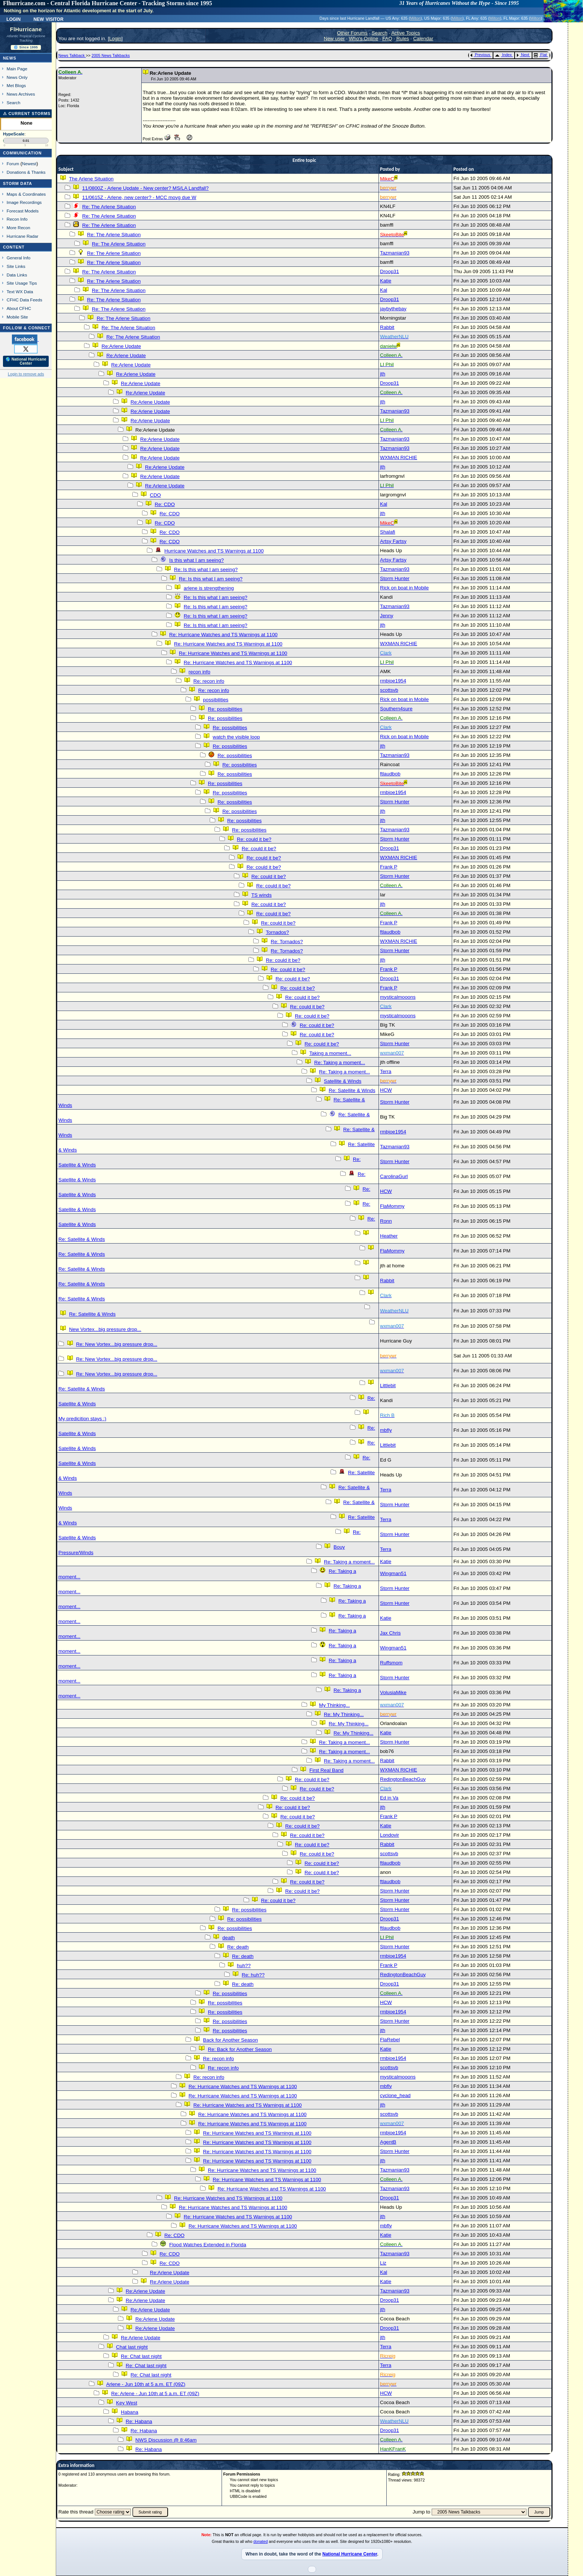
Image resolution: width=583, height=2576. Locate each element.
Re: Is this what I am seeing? (206, 569)
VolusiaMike (393, 1692)
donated (261, 2541)
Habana (129, 2412)
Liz (383, 2263)
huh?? (244, 1965)
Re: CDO (165, 504)
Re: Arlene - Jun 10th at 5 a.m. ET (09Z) (155, 2393)
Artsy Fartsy (393, 541)
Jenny (386, 615)
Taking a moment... (330, 1053)
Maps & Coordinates (26, 194)
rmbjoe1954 (393, 681)
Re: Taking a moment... (339, 1062)
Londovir (389, 1835)
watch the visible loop (236, 737)
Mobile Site (17, 316)
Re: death (238, 1947)
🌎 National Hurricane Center (26, 361)
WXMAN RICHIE (398, 457)
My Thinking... (334, 1705)
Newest (29, 163)
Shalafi (387, 532)
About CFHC (19, 308)
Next (522, 54)
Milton (415, 18)
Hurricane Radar (22, 236)
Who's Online (363, 38)
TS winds (261, 895)
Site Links (16, 266)
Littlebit (388, 1385)
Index (503, 54)
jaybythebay (393, 308)
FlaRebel (390, 2039)
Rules (402, 38)
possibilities (215, 700)
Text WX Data (20, 291)
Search (13, 102)
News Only (17, 77)
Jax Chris (390, 1633)
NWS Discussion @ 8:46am (166, 2440)
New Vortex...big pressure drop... (105, 1329)
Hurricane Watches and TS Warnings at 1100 (214, 551)
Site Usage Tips (22, 283)
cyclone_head (395, 2095)
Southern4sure (396, 708)
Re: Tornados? (287, 941)
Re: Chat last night (141, 2356)
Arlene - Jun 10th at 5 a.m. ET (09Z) (145, 2384)
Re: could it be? (254, 839)
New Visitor (48, 18)
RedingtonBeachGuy (403, 1779)
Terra (385, 1071)
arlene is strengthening (209, 588)
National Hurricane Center (349, 2554)
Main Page (17, 68)
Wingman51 (393, 1573)
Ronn (386, 1221)
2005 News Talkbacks (110, 55)
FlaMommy (392, 1206)
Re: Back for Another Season (240, 2049)
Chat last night (132, 2347)
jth (382, 374)
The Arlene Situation (91, 179)
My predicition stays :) (82, 1418)
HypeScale (14, 134)
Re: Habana (139, 2421)
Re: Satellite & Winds (352, 1090)
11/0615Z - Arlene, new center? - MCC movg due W (139, 197)
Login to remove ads (26, 374)
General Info (18, 257)
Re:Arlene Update (121, 346)
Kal (383, 290)
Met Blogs (16, 85)
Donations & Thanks (26, 172)
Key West (126, 2403)
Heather (388, 1236)
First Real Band (326, 1770)
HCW (386, 1090)
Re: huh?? (253, 1975)
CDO (155, 495)
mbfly (386, 1430)
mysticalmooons (398, 997)
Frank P (388, 867)
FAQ (387, 38)
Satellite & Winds (342, 1081)
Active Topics (405, 33)
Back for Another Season (230, 2040)
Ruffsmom (391, 1662)
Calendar (423, 38)
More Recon (18, 227)
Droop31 (389, 271)
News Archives (21, 94)
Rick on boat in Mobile (404, 588)
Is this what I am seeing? (196, 560)
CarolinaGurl (394, 1176)
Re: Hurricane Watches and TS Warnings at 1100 (223, 634)
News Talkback (72, 55)
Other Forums (352, 33)
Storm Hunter (394, 578)
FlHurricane (26, 29)
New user (334, 38)
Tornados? (277, 932)
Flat (540, 54)
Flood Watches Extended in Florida (207, 2244)
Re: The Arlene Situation (109, 206)
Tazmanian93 (394, 253)
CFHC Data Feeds (24, 299)
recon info (199, 672)
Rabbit (387, 327)
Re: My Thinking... (344, 1714)
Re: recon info (208, 681)
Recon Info (17, 219)
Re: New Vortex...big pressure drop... (116, 1344)
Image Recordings (24, 202)
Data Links (17, 274)
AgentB (388, 2142)
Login (13, 18)
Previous (480, 54)
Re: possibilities (225, 709)
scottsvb (389, 690)
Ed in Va (389, 1798)
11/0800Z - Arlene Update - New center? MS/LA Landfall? (145, 188)
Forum (13, 163)
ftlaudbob (390, 774)
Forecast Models (23, 210)
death (228, 1937)
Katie (385, 281)
